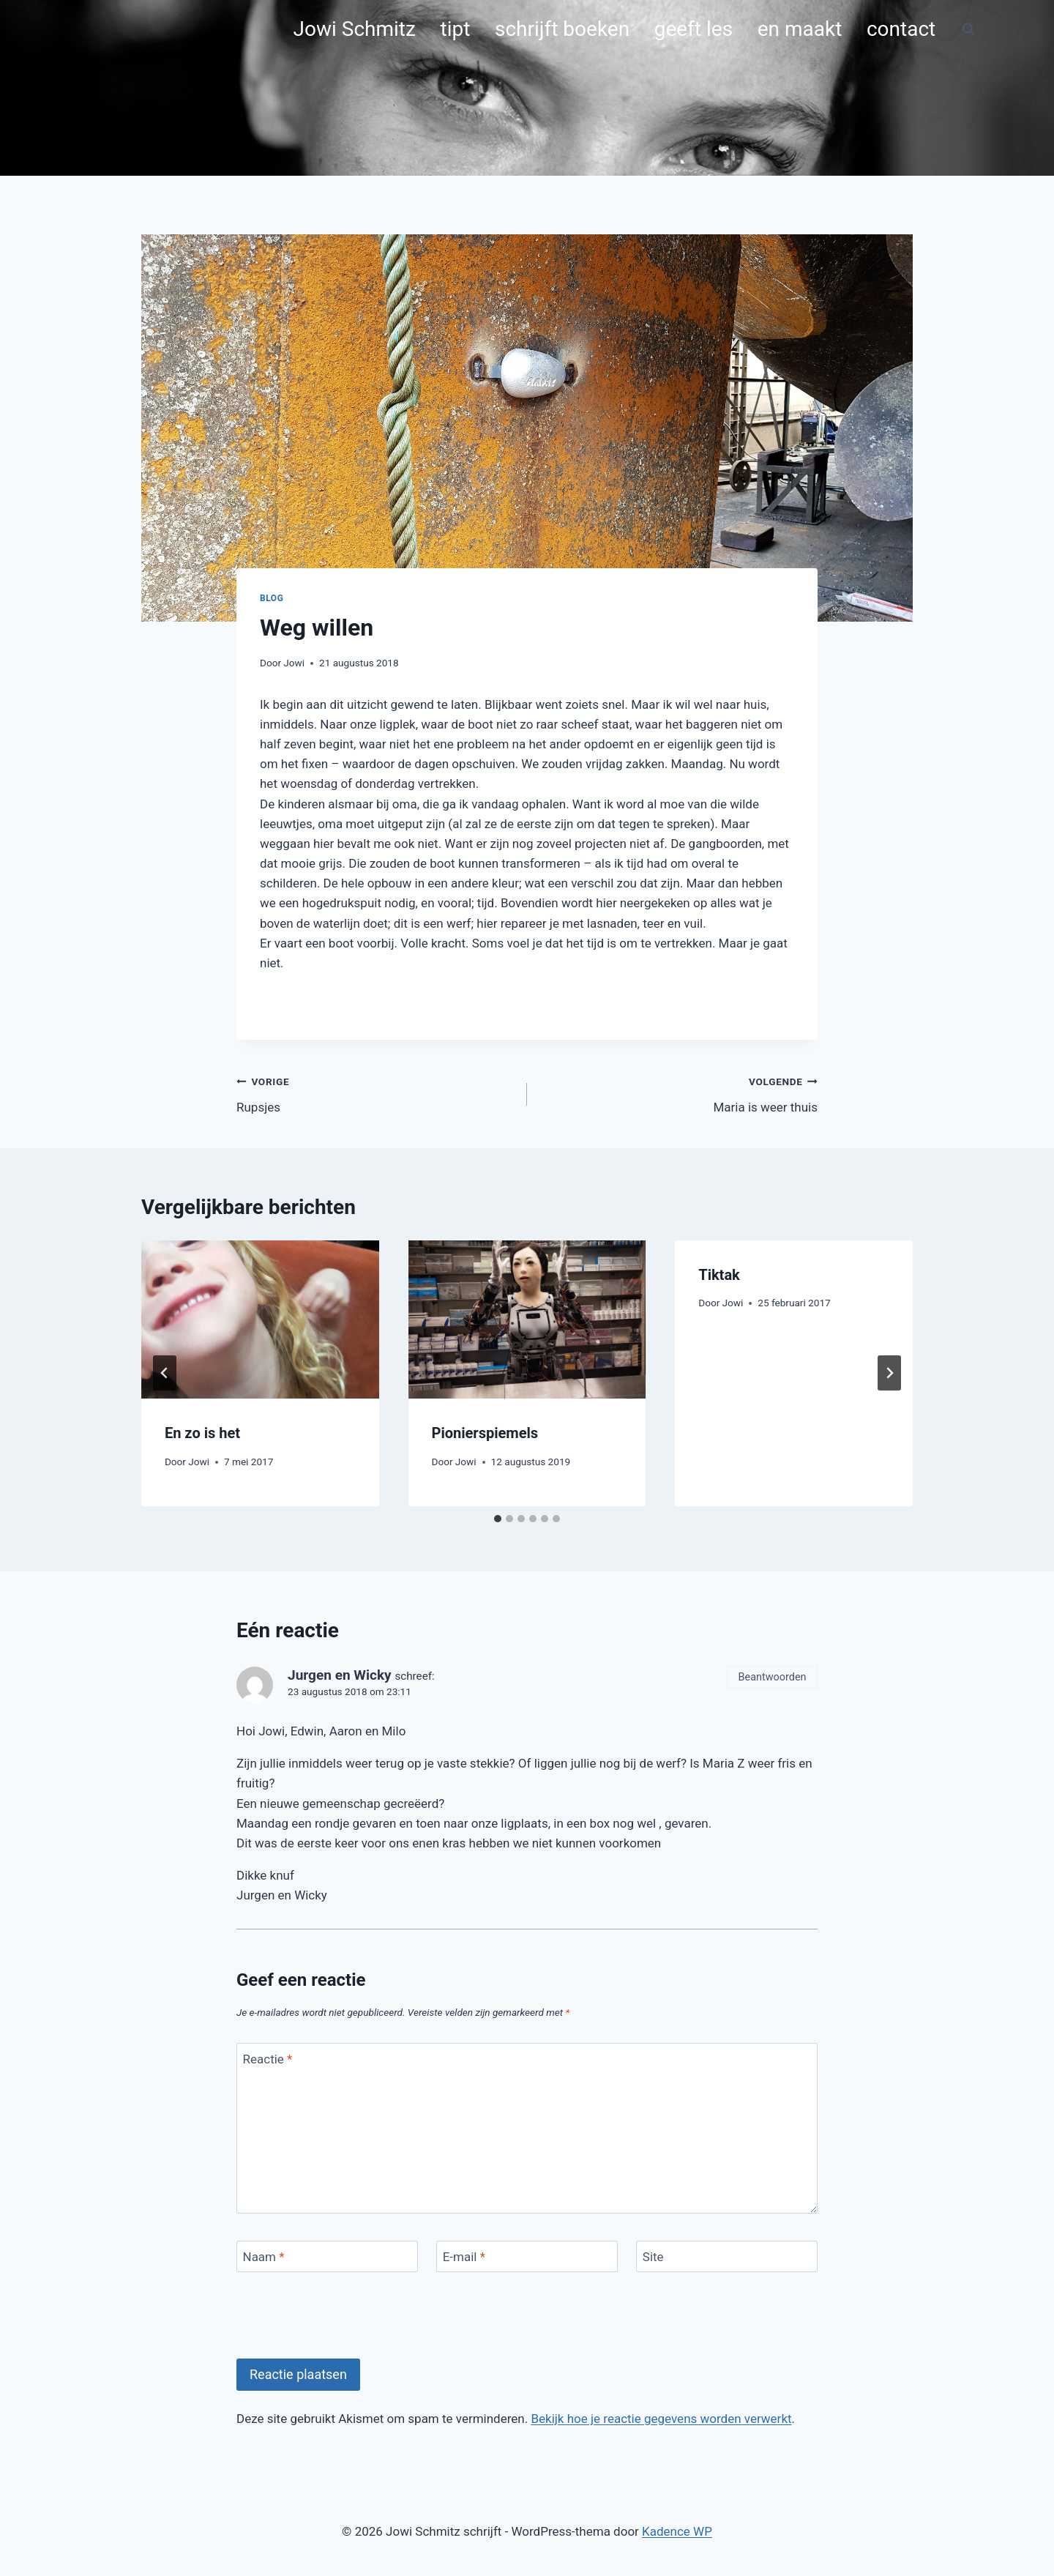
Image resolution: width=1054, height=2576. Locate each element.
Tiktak (719, 1275)
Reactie (268, 2059)
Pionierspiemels (485, 1433)
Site (653, 2256)
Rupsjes (375, 1092)
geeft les (693, 29)
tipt (456, 29)
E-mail (464, 2256)
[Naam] (327, 2256)
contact (901, 29)
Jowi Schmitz (355, 29)
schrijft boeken (562, 29)
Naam (264, 2256)
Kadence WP (677, 2531)
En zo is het (202, 1433)
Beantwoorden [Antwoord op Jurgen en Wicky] (773, 1677)
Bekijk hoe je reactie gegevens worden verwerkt (661, 2418)
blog (271, 598)
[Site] (727, 2256)
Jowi (293, 663)
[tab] (497, 1518)
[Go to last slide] (164, 1373)
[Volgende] (889, 1373)
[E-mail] (527, 2256)
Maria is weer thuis (678, 1092)
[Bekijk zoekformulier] (968, 29)
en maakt (800, 29)
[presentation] (260, 1319)
